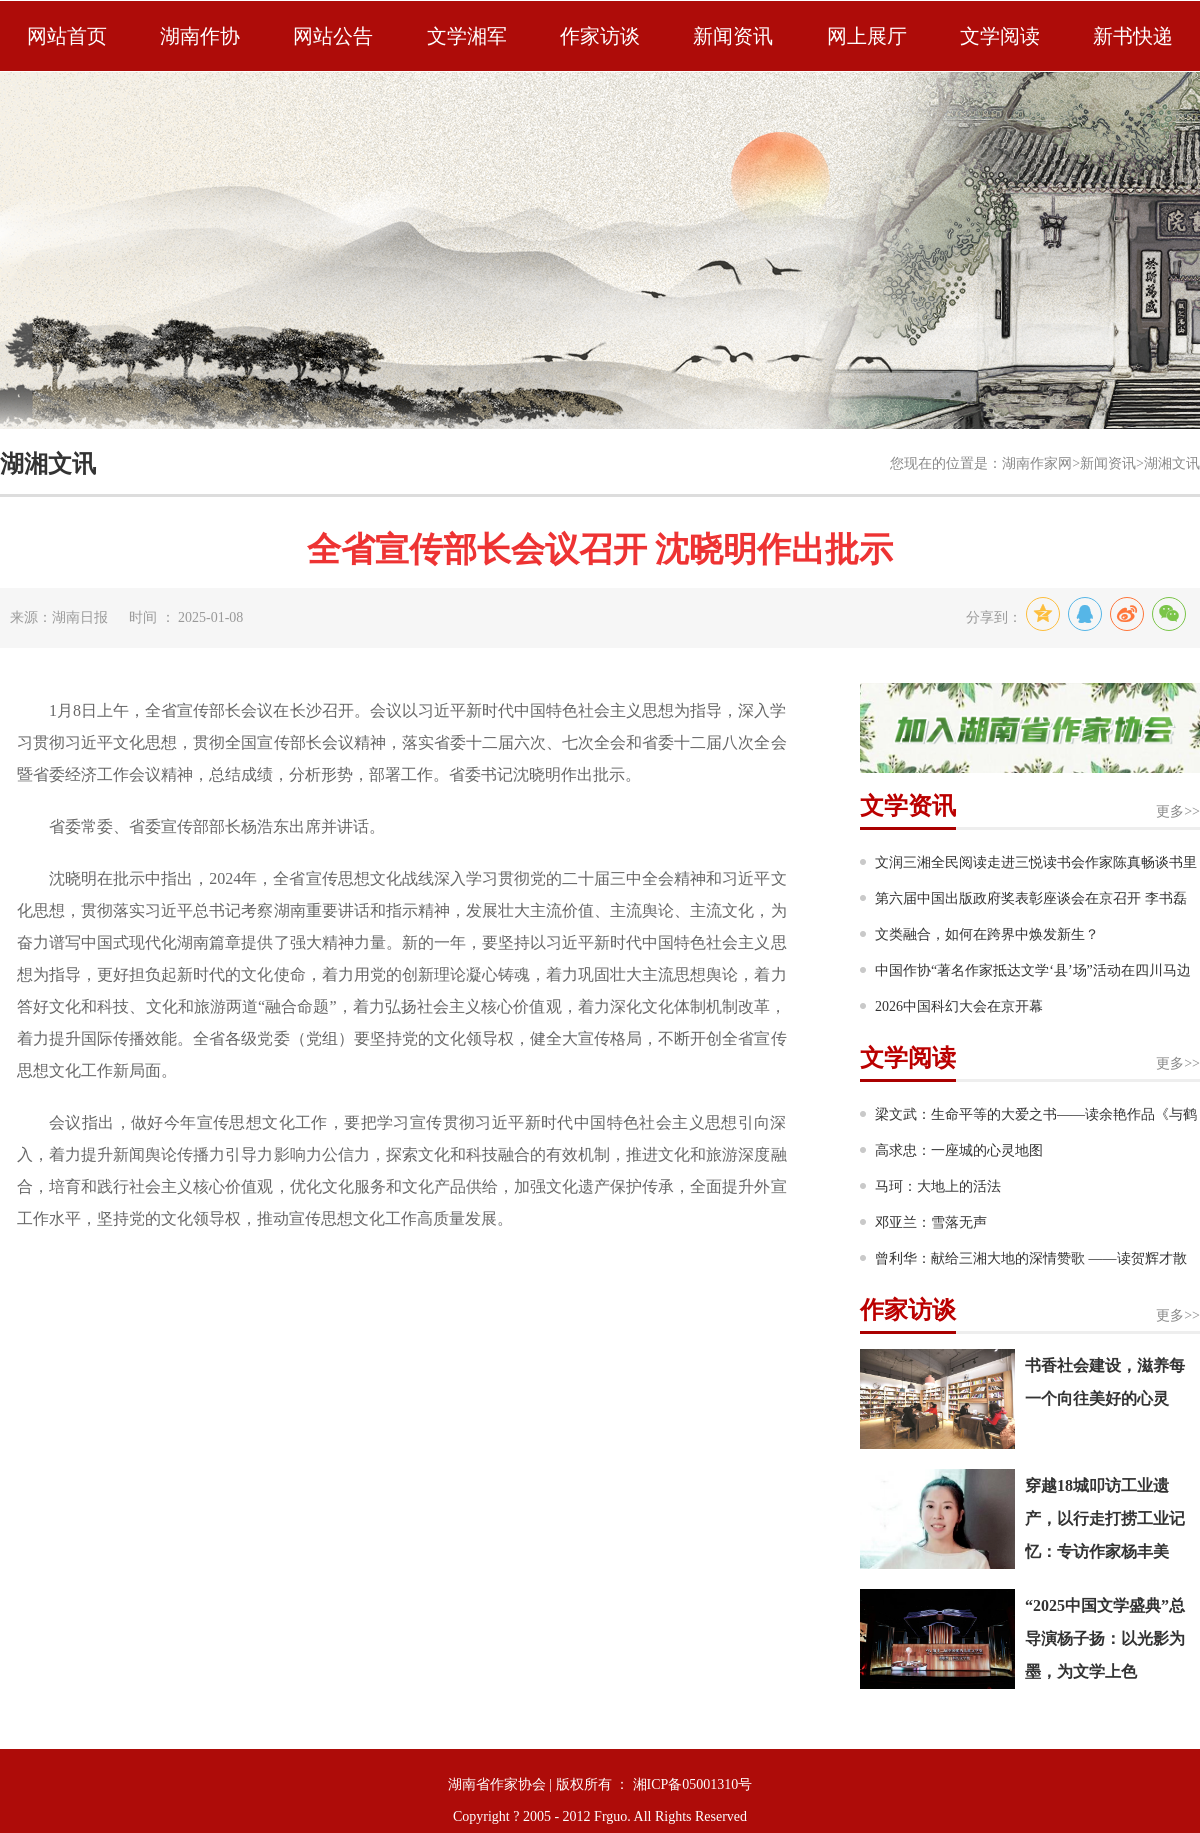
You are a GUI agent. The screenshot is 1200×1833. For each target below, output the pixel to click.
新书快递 (1133, 36)
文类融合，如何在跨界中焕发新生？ (987, 934)
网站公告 (333, 36)
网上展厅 (867, 36)
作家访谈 (600, 36)
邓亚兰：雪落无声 (931, 1222)
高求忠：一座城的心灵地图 (959, 1150)
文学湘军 (467, 36)
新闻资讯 (733, 36)
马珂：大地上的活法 (938, 1186)
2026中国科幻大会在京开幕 (959, 1006)
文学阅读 (1000, 36)
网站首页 (67, 36)
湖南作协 (200, 36)
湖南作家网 (1037, 463)
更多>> (1178, 811)
